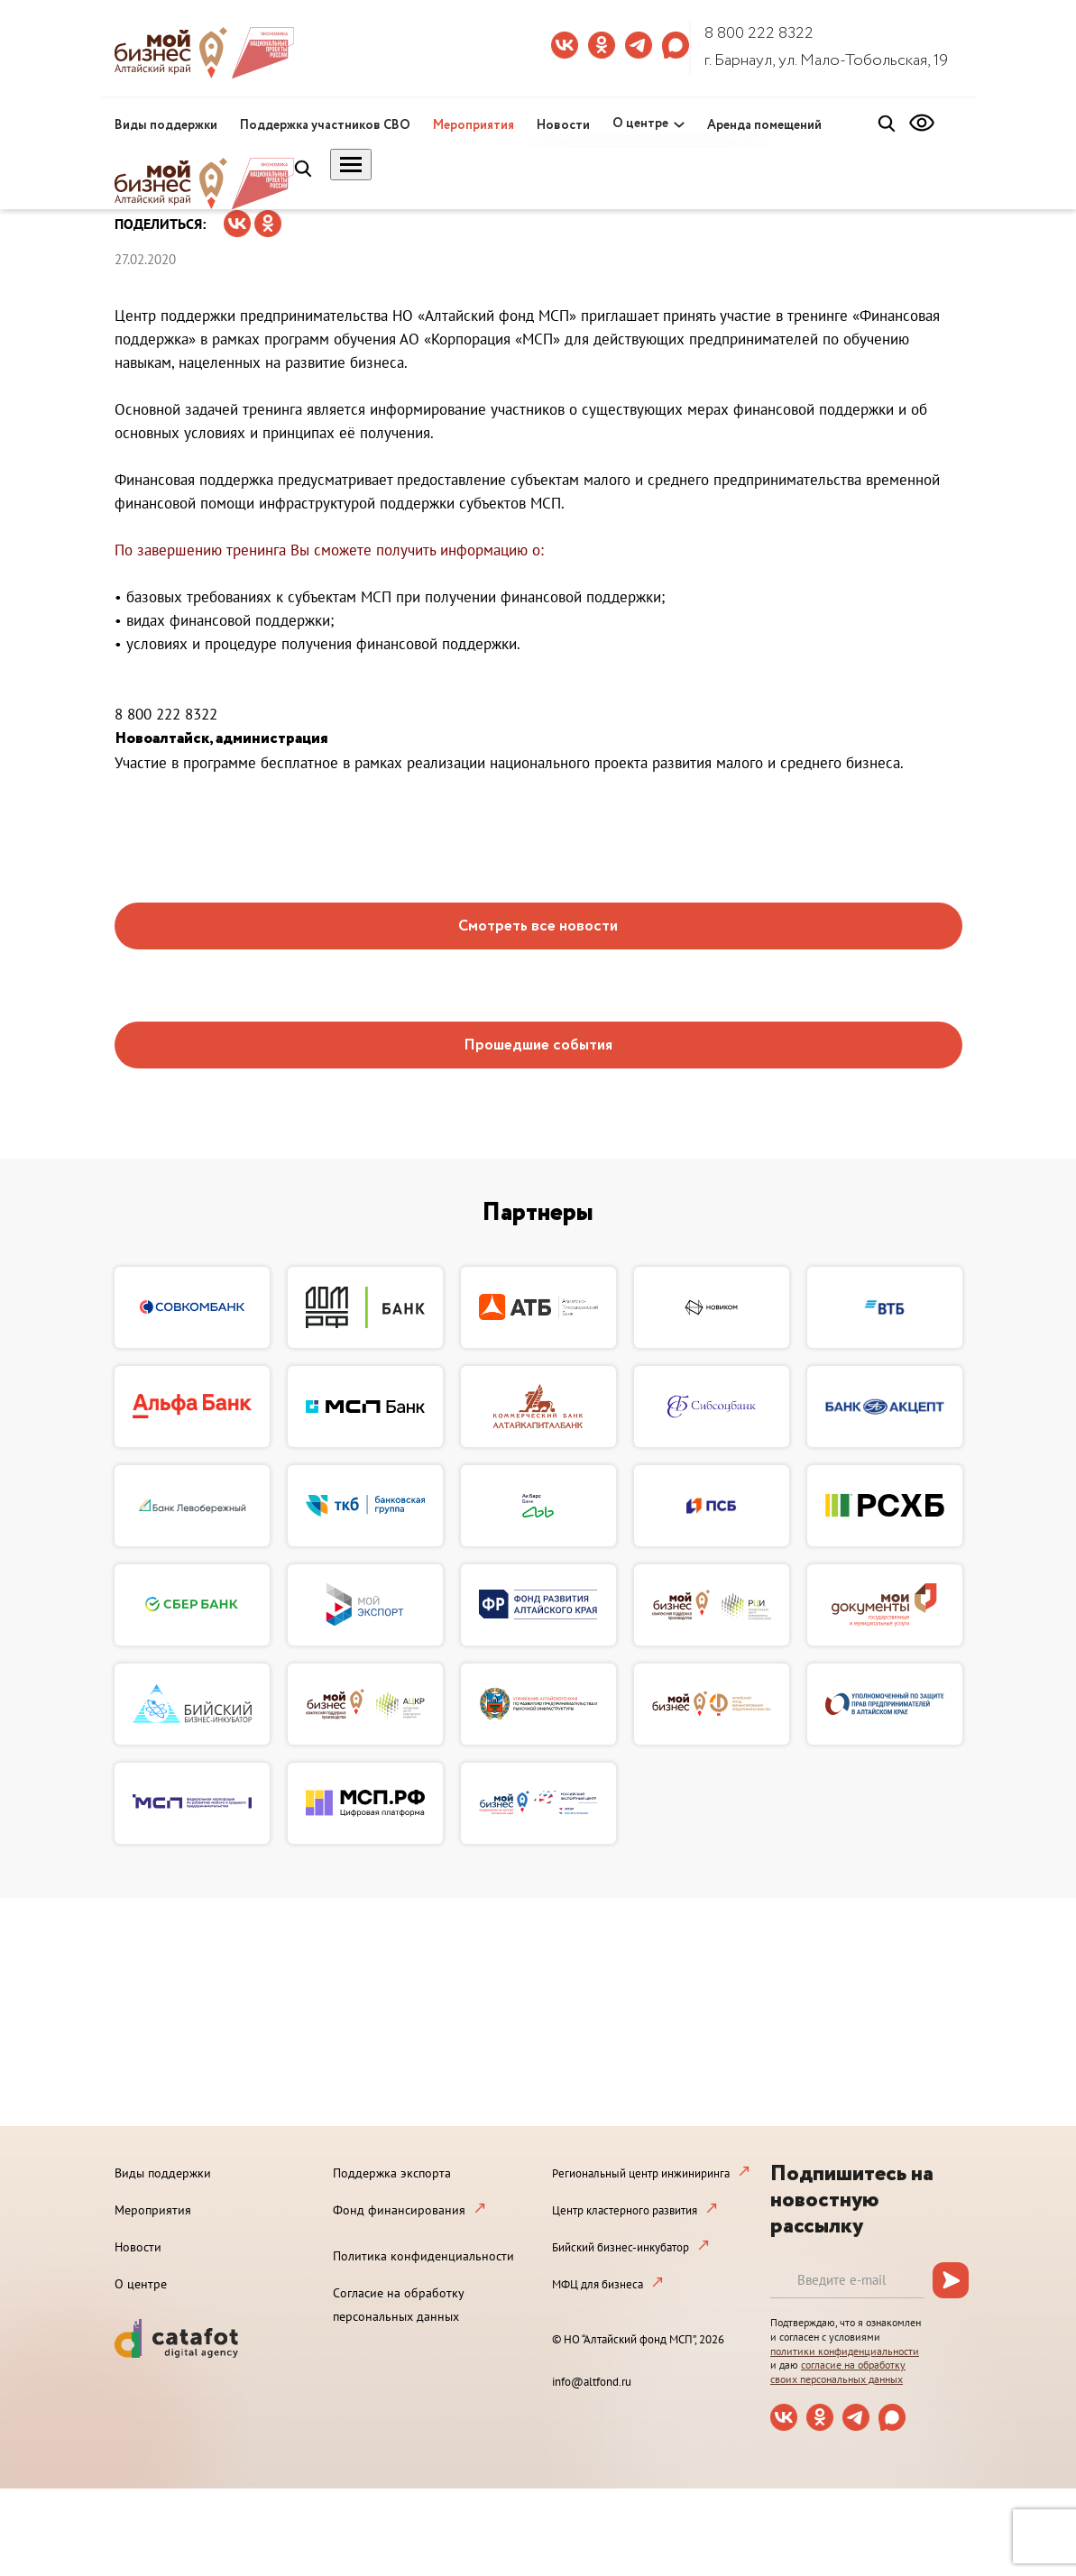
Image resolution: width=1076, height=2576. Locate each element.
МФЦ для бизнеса (597, 2284)
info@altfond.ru (591, 2381)
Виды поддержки (166, 125)
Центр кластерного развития (624, 2210)
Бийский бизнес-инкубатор (620, 2247)
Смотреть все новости (538, 926)
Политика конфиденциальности (423, 2256)
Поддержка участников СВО (325, 125)
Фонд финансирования (399, 2210)
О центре (640, 124)
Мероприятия (473, 125)
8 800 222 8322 (759, 33)
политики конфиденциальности (844, 2351)
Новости (563, 125)
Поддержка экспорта (392, 2173)
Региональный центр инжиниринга (641, 2173)
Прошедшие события (538, 1045)
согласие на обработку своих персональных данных (838, 2372)
